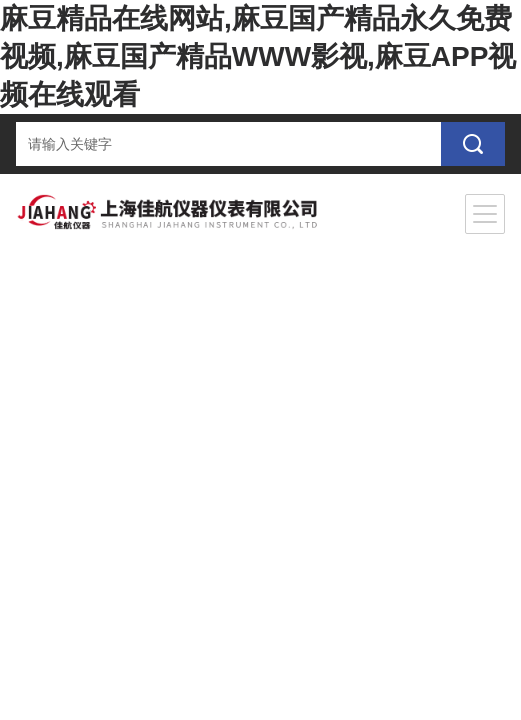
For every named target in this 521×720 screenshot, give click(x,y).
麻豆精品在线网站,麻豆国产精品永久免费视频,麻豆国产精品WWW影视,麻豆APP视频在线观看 (258, 56)
